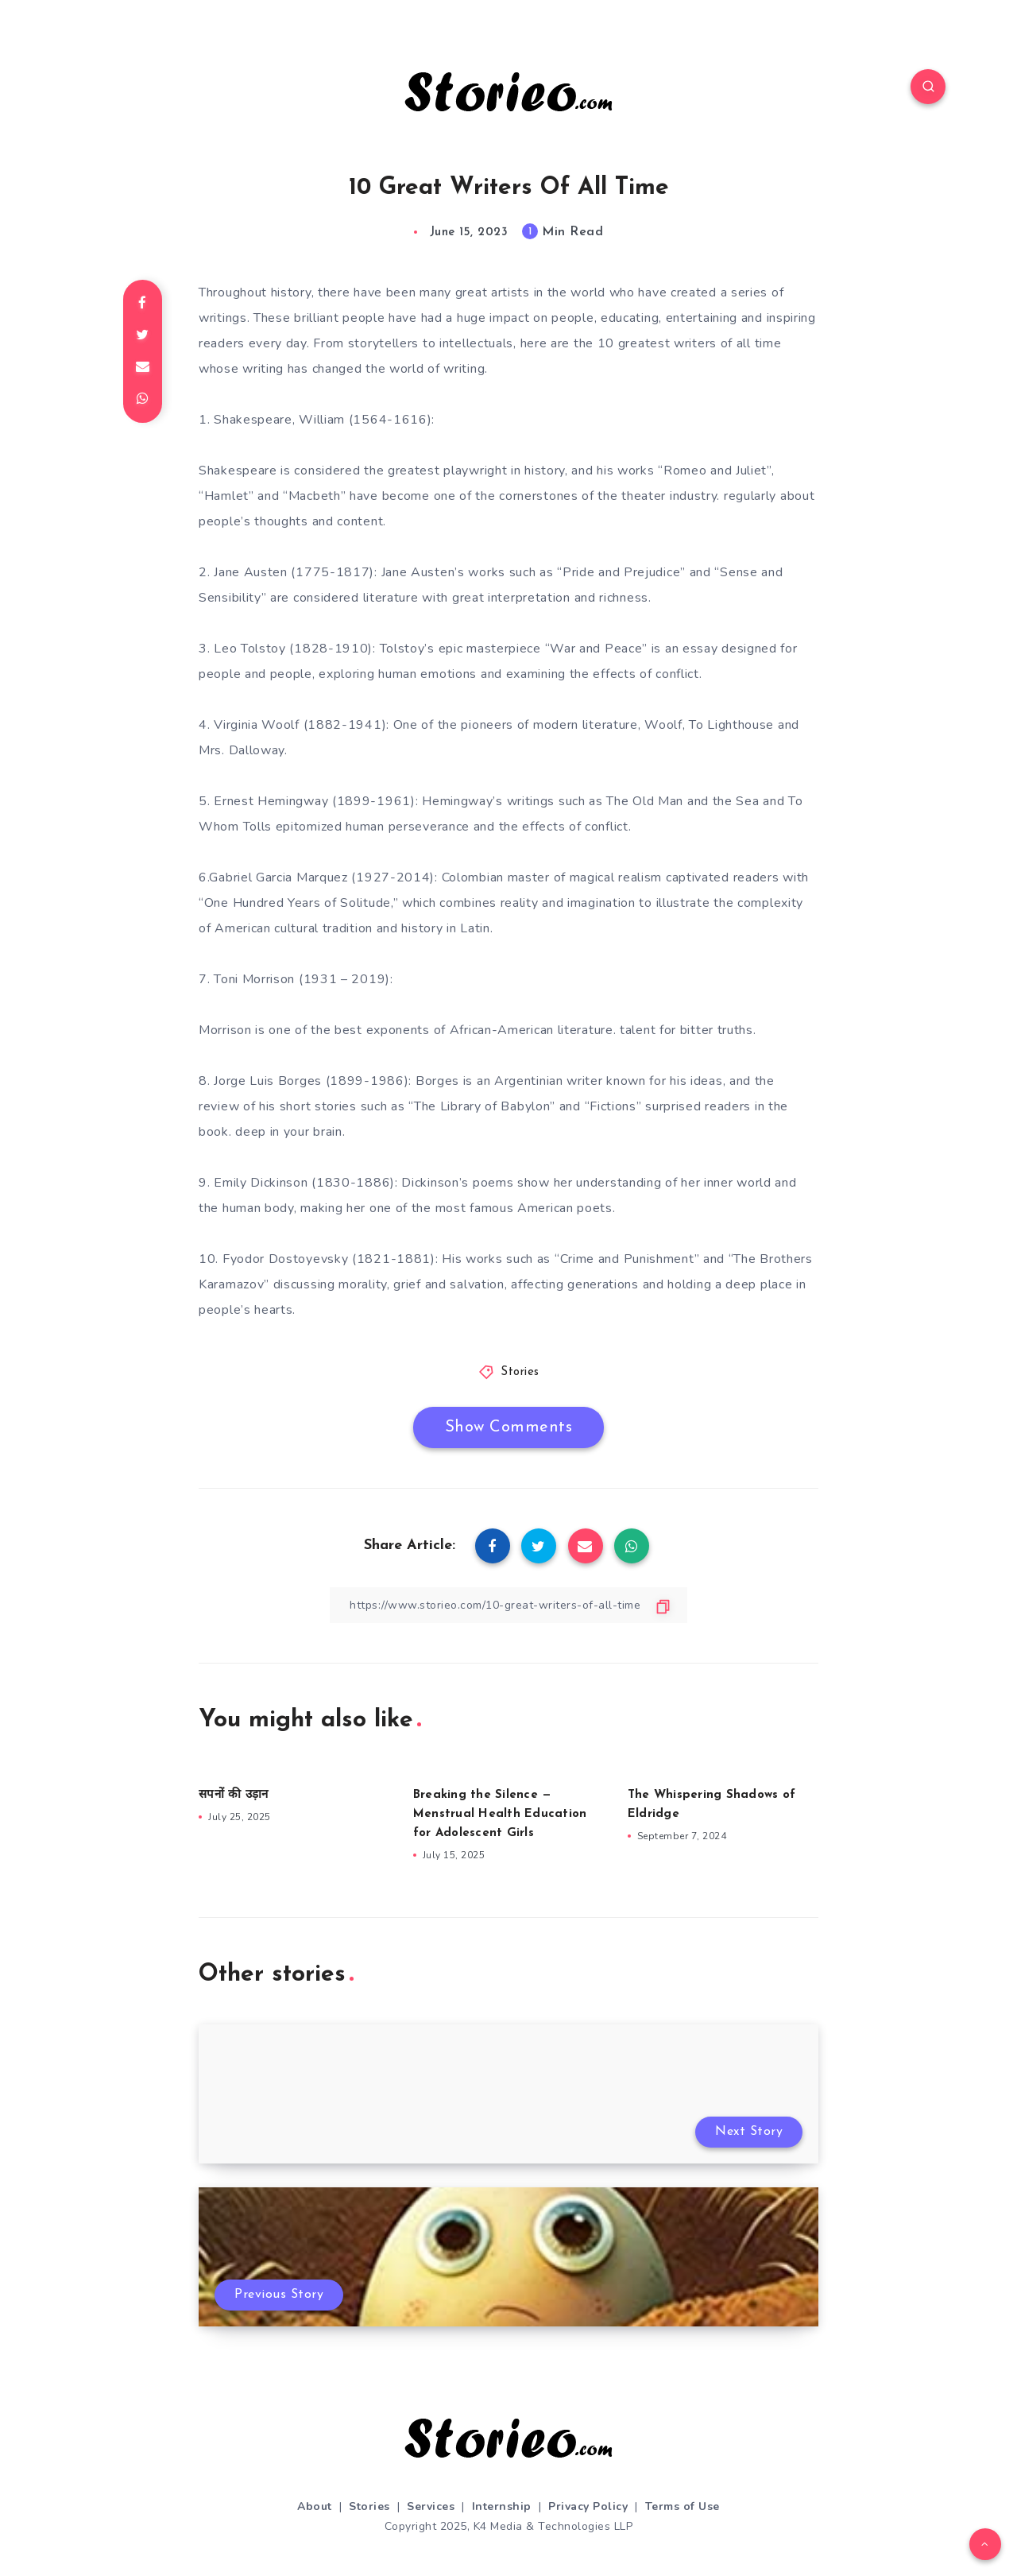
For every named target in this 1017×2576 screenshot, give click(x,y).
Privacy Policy (588, 2506)
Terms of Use (682, 2506)
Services (430, 2506)
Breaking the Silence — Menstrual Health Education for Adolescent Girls (500, 1814)
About (314, 2506)
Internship (502, 2506)
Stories (520, 1372)
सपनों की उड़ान (233, 1795)
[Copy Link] (508, 1605)
